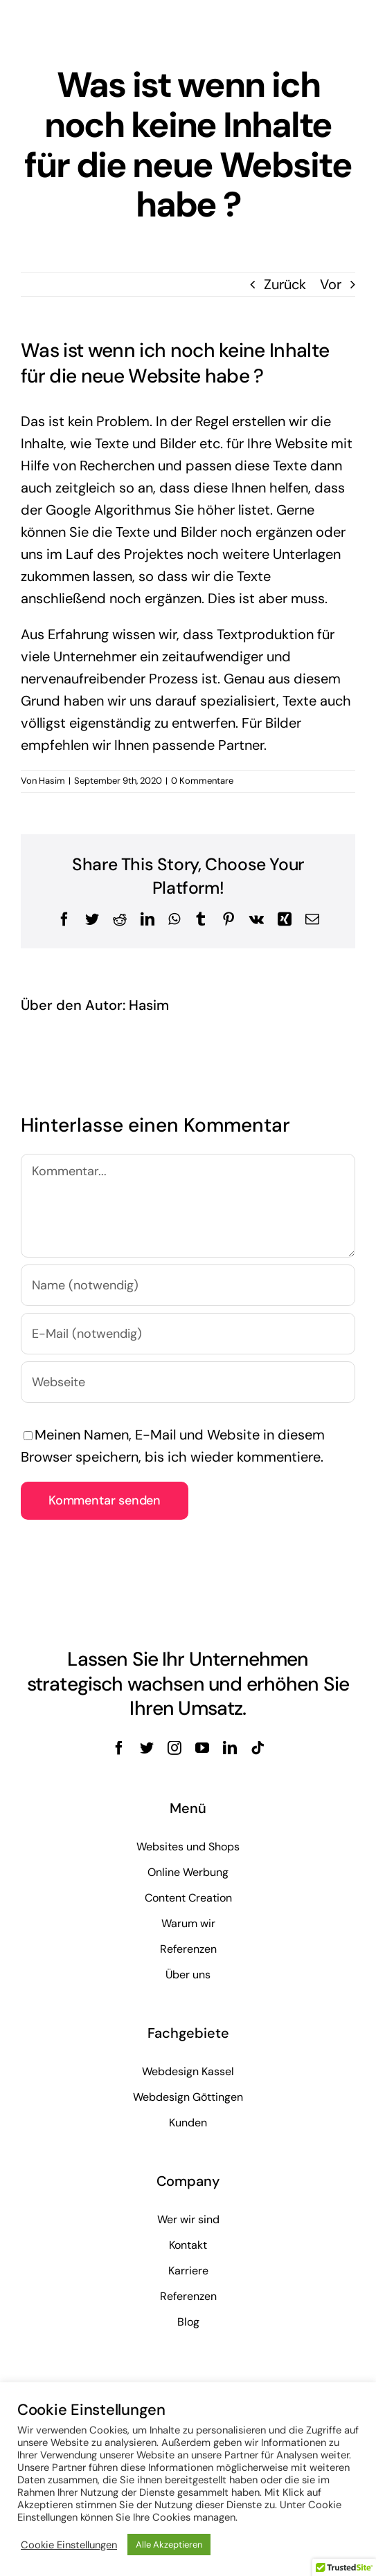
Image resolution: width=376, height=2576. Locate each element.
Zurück (285, 284)
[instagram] (174, 1748)
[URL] (188, 1382)
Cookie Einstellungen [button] (69, 2545)
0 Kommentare (202, 780)
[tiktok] (258, 1748)
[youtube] (202, 1748)
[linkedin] (230, 1748)
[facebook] (119, 1748)
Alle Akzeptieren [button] (169, 2544)
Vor (330, 284)
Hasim (52, 780)
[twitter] (147, 1748)
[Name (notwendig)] (188, 1285)
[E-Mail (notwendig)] (188, 1333)
